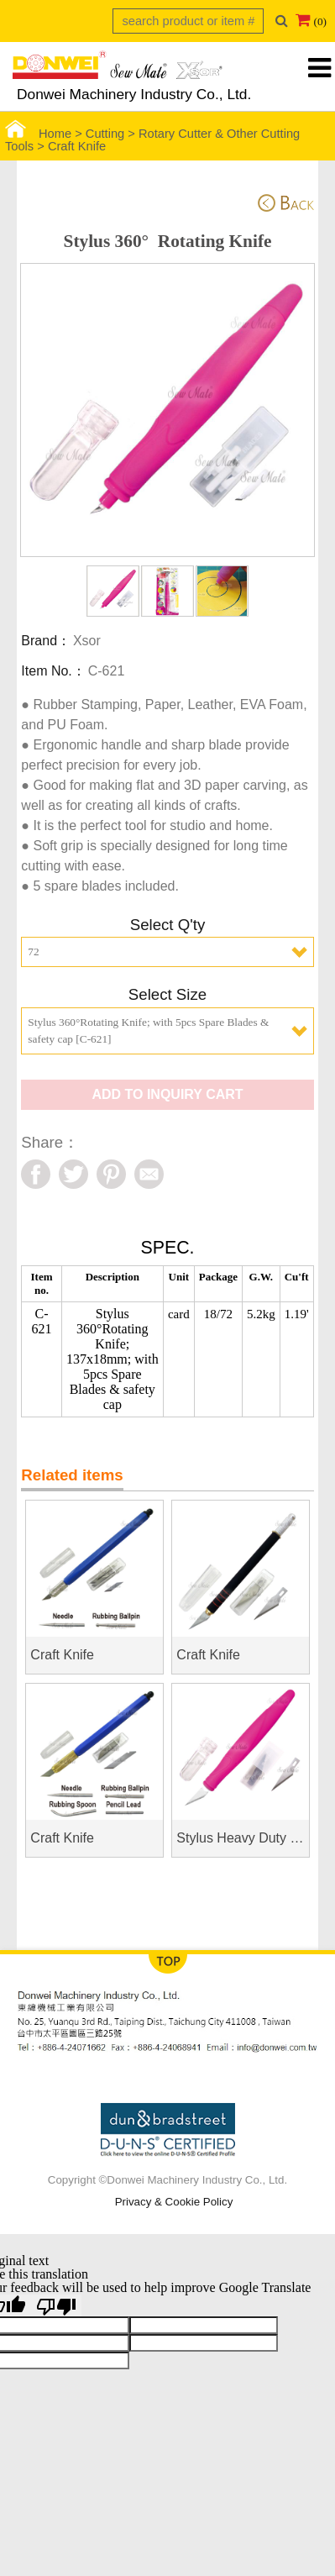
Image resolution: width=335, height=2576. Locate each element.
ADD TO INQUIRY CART (167, 1094)
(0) (320, 21)
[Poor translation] (56, 2305)
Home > (45, 133)
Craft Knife (77, 146)
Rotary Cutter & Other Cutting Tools (152, 140)
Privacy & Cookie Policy (174, 2201)
